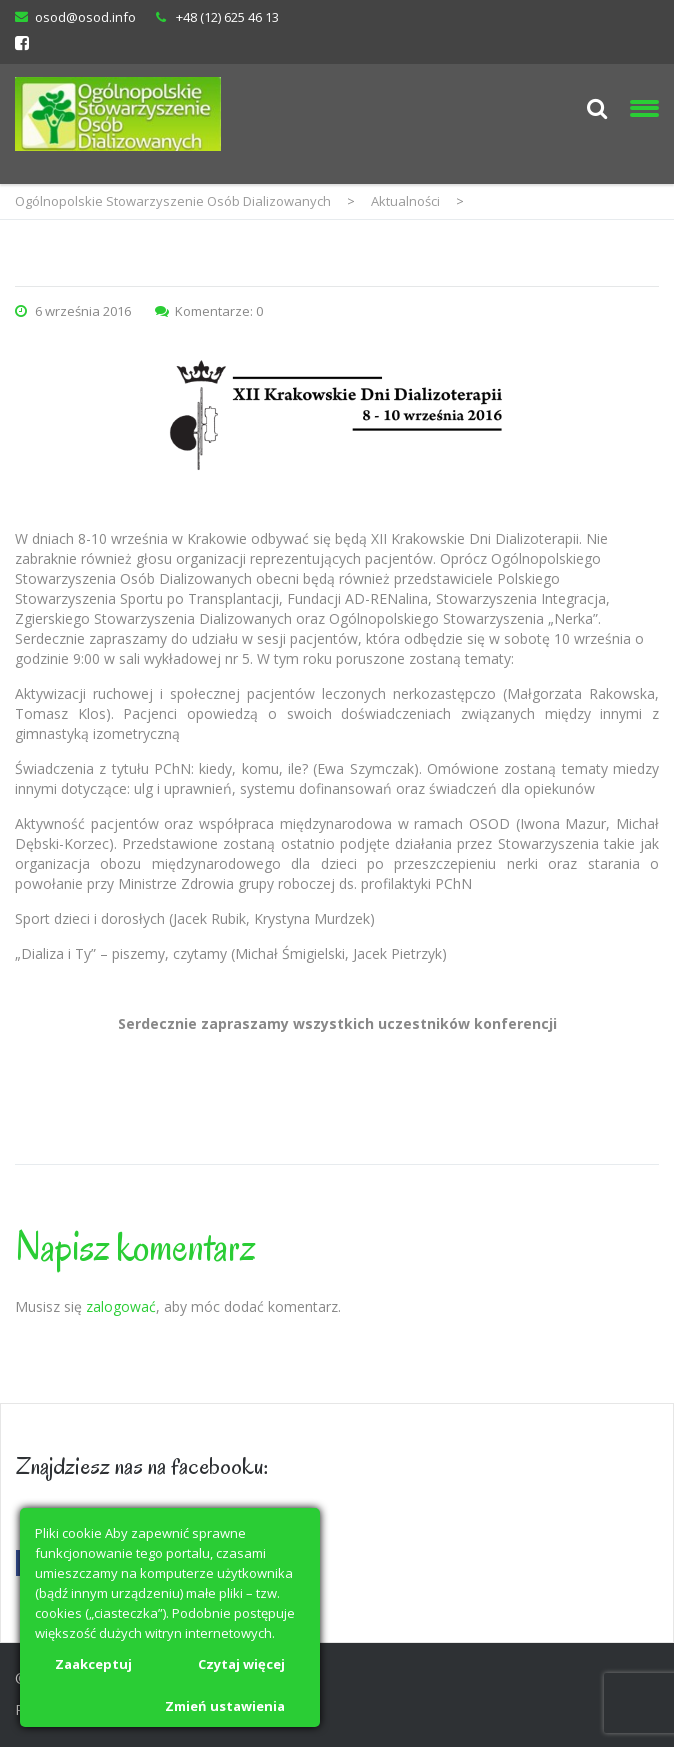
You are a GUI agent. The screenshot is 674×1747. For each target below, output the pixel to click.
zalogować (121, 1306)
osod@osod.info (85, 17)
